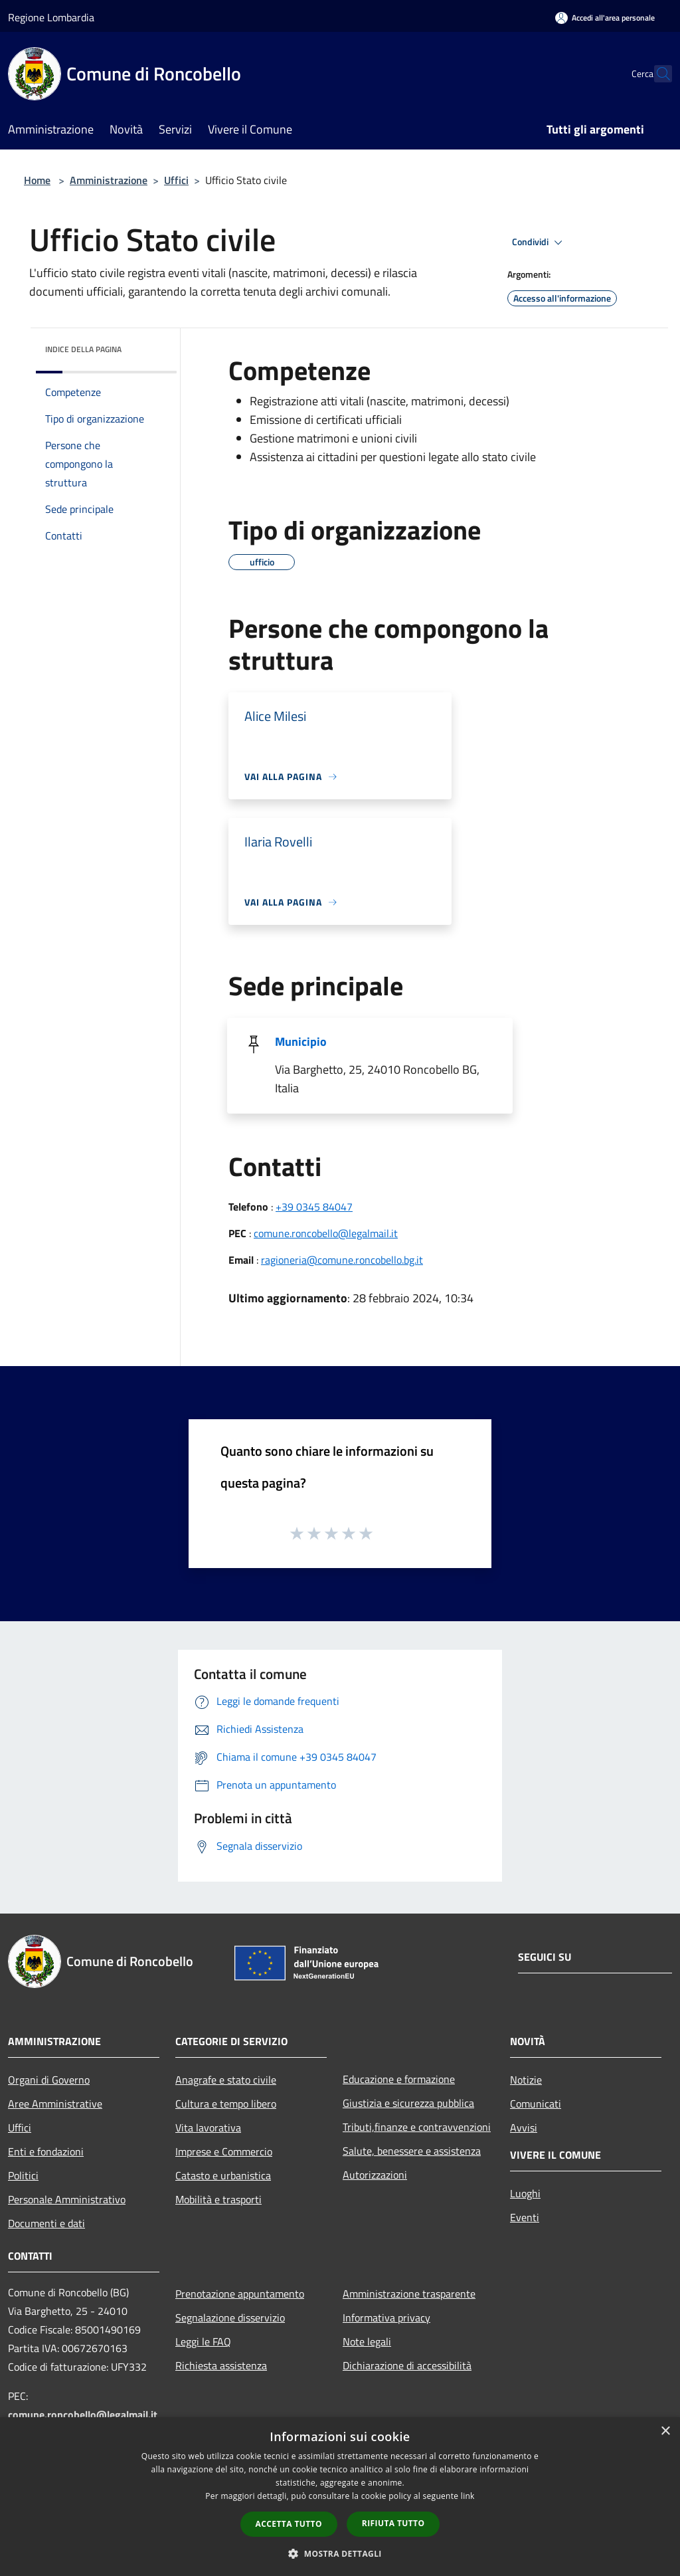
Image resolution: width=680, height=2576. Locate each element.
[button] (340, 2553)
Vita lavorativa (208, 2127)
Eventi (524, 2217)
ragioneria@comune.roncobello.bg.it (342, 1260)
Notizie (526, 2080)
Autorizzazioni (375, 2175)
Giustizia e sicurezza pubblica (408, 2103)
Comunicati (535, 2104)
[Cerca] (656, 74)
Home (37, 180)
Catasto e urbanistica (223, 2175)
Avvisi (523, 2127)
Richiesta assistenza (221, 2365)
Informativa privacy (386, 2318)
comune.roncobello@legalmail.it (326, 1233)
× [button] (665, 2431)
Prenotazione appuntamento (239, 2294)
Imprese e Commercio (223, 2151)
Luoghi (525, 2193)
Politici (23, 2175)
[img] (148, 346)
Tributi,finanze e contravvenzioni (417, 2127)
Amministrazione (108, 180)
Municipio (301, 1041)
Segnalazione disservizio (230, 2318)
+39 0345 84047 (314, 1207)
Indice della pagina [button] (83, 349)
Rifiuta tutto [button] (393, 2523)
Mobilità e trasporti (218, 2199)
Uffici (176, 180)
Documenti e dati (46, 2223)
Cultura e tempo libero (225, 2104)
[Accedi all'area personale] (605, 17)
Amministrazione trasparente (409, 2294)
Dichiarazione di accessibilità (407, 2365)
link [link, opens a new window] (468, 2496)
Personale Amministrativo (67, 2199)
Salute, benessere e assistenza (412, 2151)
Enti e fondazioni (46, 2151)
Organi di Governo (49, 2080)
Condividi (539, 242)
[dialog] (340, 2496)
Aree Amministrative (55, 2104)
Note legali (367, 2341)
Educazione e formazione (399, 2079)
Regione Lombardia (51, 17)
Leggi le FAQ (203, 2341)
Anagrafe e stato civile (225, 2080)
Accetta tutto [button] (289, 2523)
